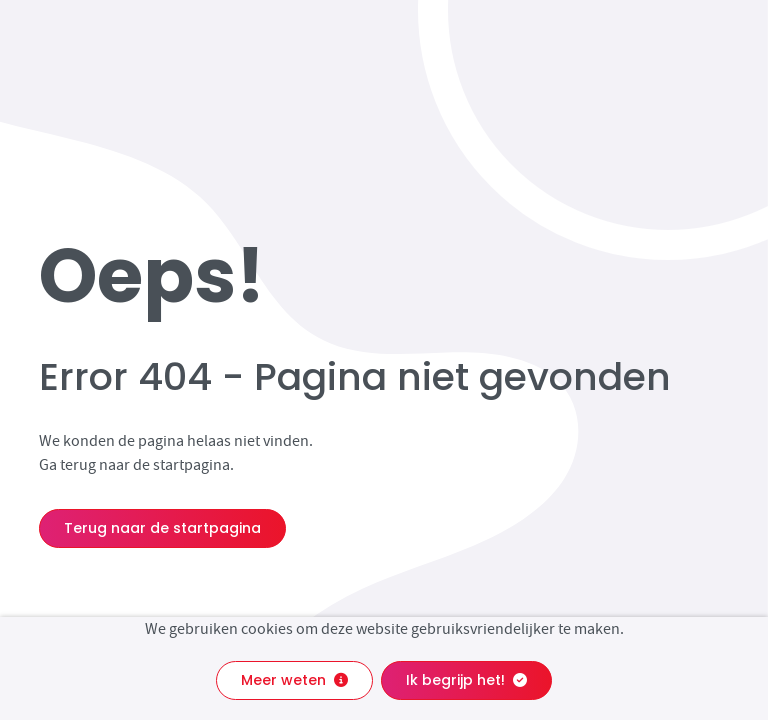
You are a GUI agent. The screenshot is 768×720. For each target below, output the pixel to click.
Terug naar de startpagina (162, 528)
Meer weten (294, 680)
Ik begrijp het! (466, 680)
